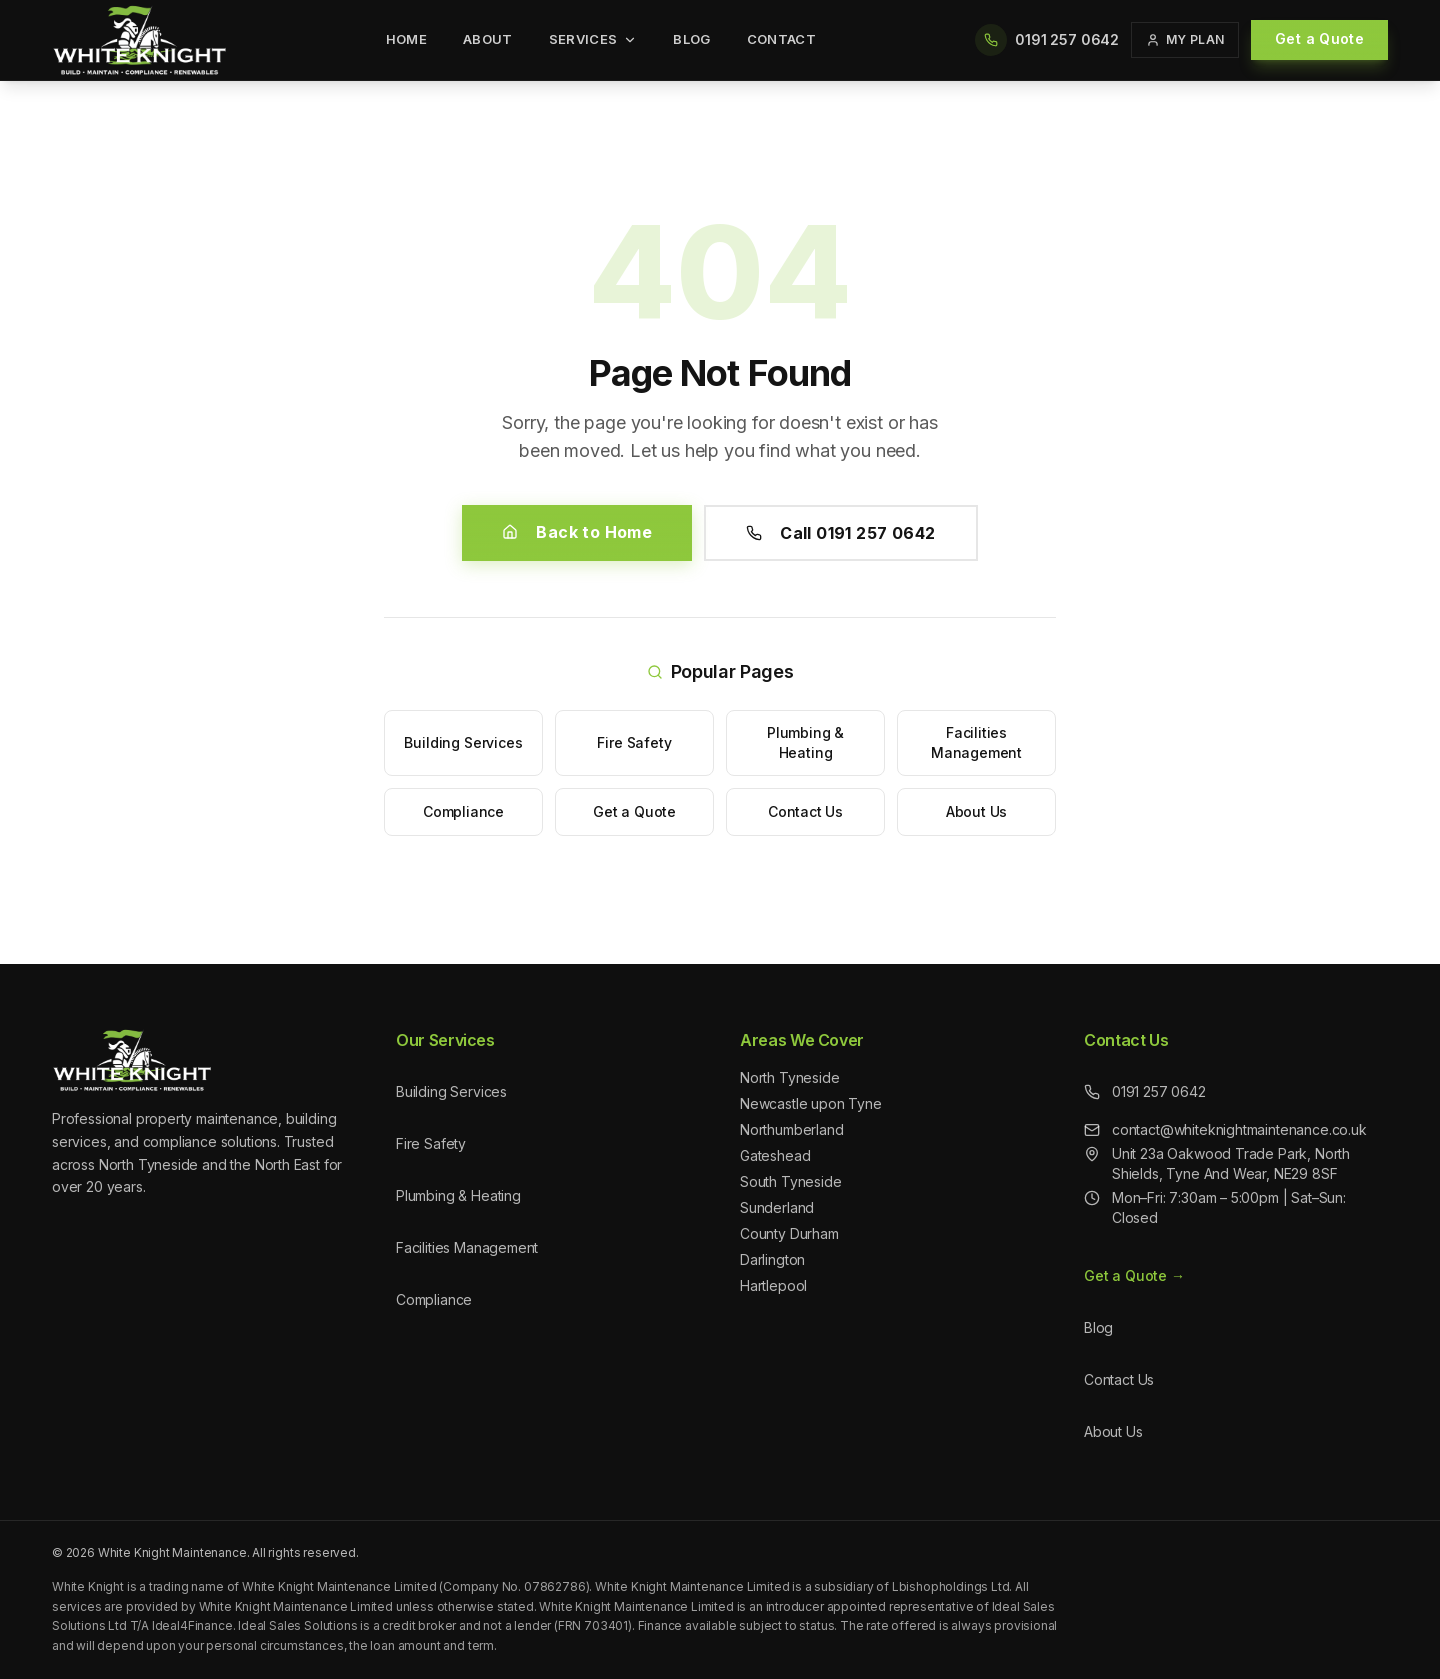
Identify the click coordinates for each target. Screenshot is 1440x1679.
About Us (977, 811)
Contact (781, 39)
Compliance (463, 811)
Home (406, 39)
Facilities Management (976, 742)
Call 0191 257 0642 (840, 533)
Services (593, 39)
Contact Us (805, 811)
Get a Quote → (1134, 1275)
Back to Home (577, 532)
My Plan (1185, 39)
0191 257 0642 (1145, 1091)
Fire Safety (634, 742)
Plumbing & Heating (805, 742)
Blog (691, 39)
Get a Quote (1319, 38)
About (488, 39)
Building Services (463, 742)
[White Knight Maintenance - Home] (139, 40)
